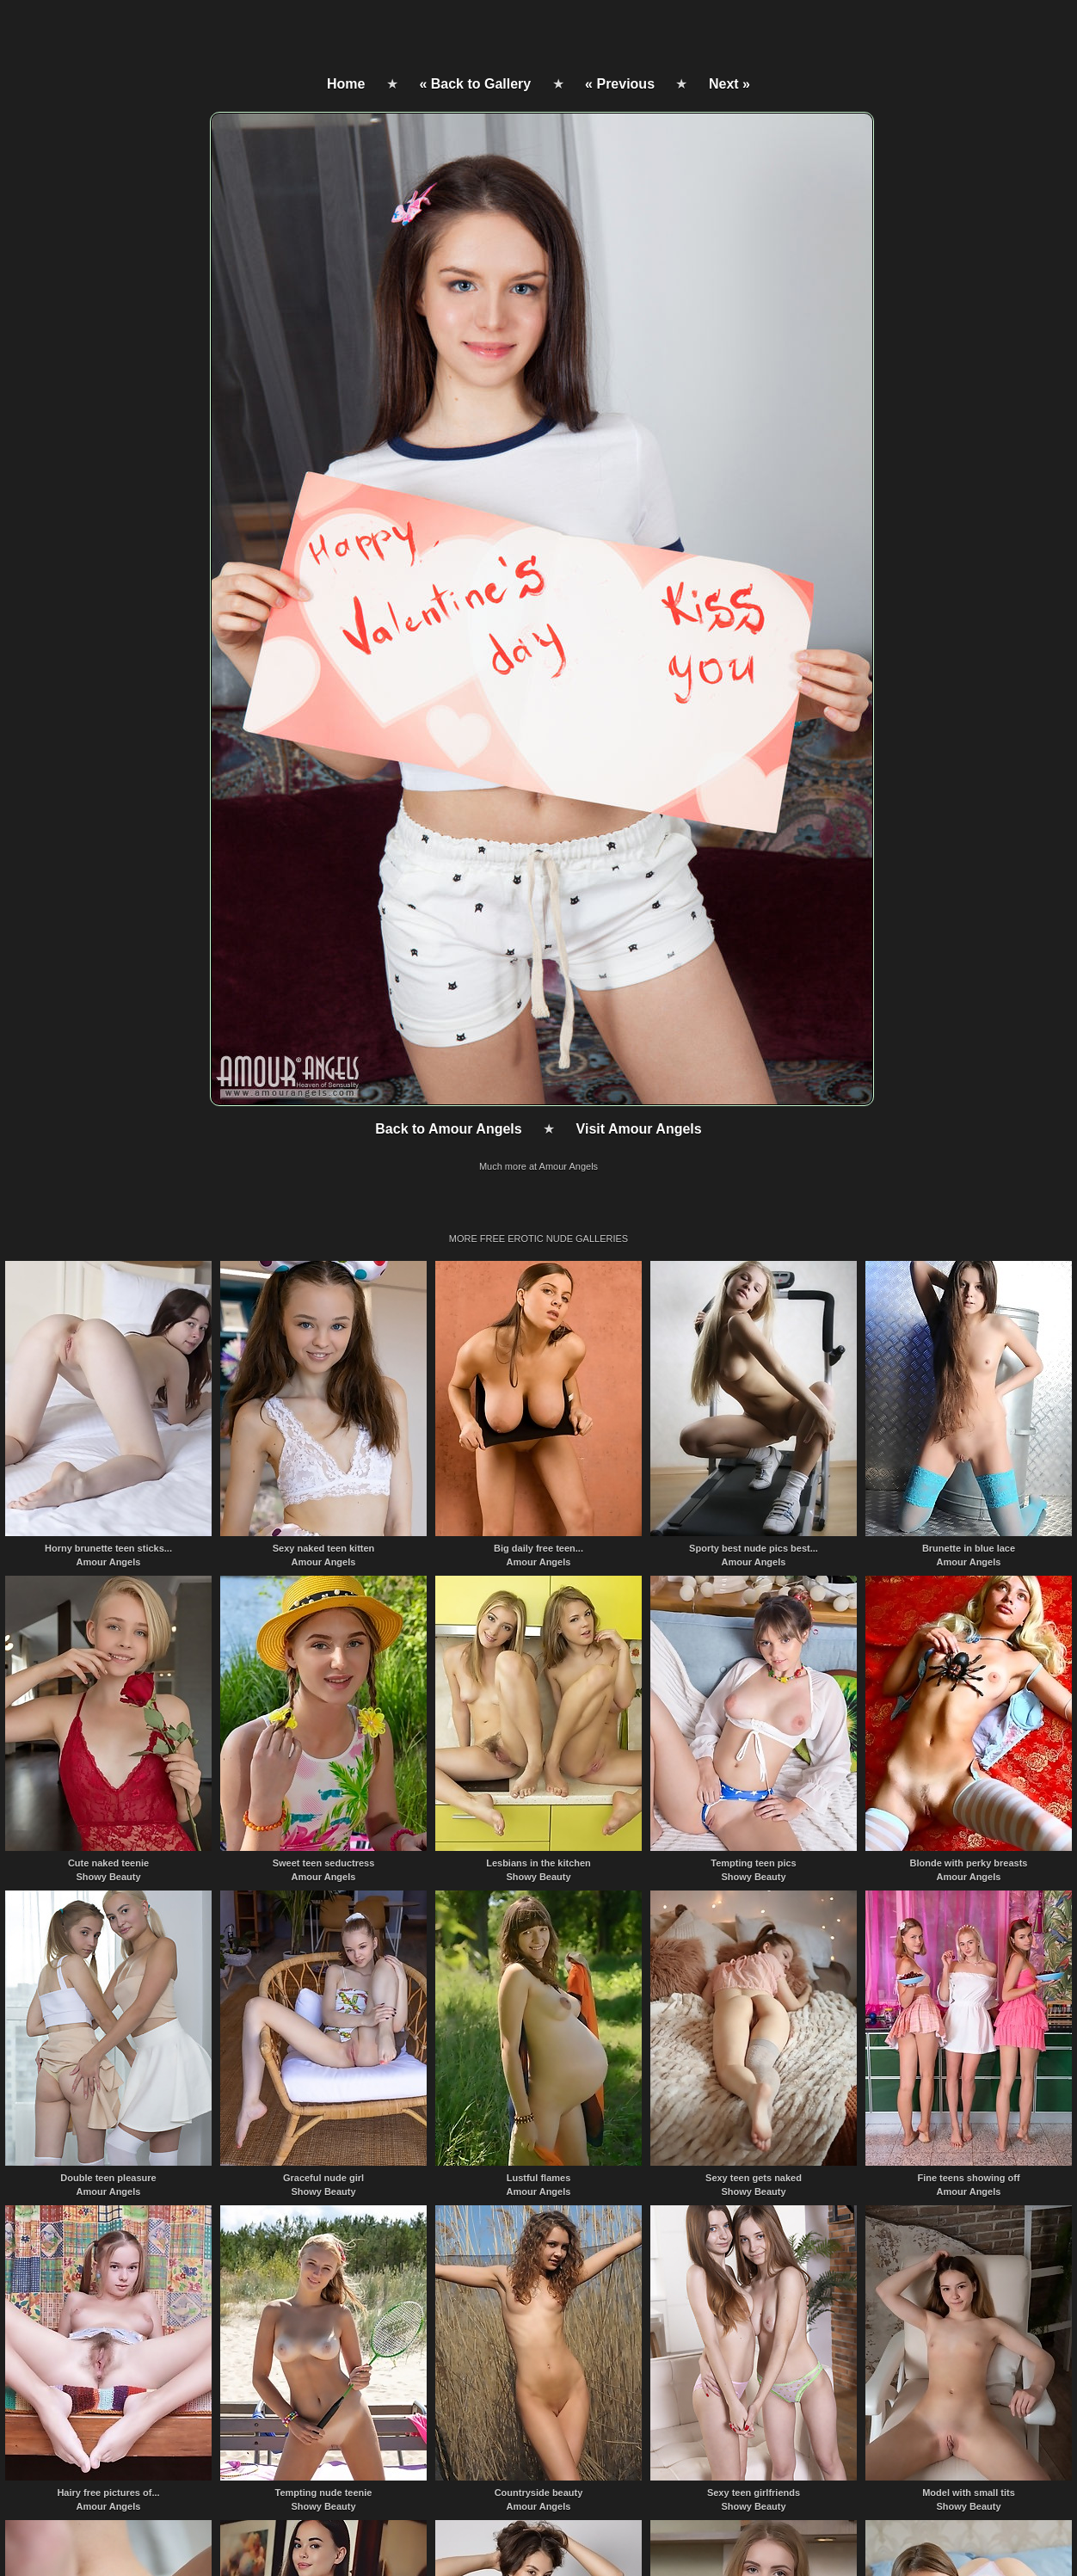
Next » (729, 84)
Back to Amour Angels (448, 1129)
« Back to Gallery (475, 84)
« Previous (620, 84)
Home (346, 84)
